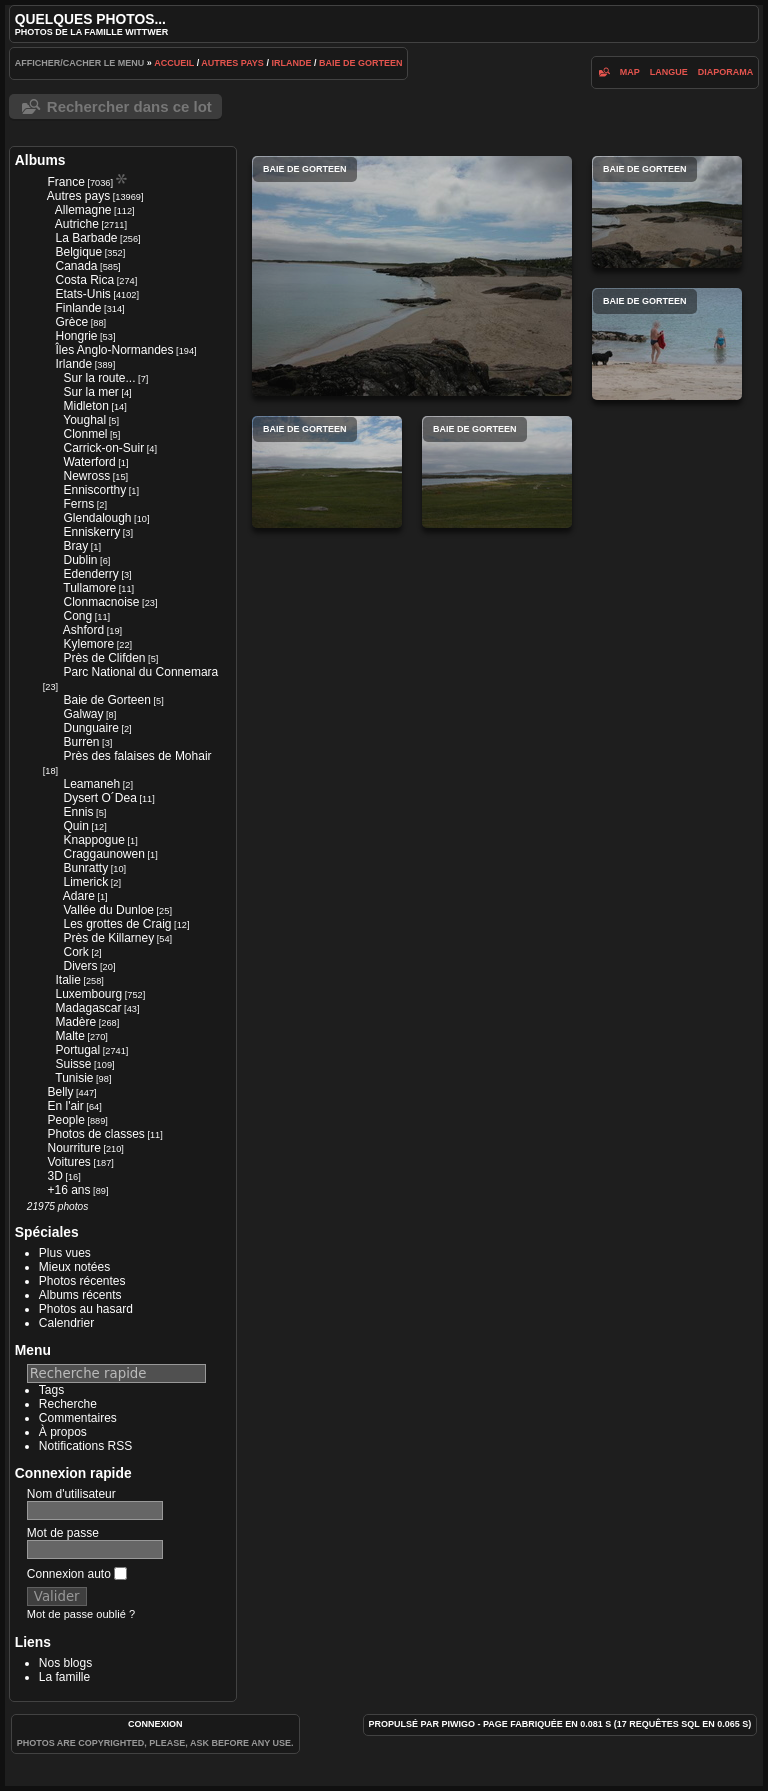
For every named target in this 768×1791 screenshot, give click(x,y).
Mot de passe (63, 1533)
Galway (83, 714)
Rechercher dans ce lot (129, 106)
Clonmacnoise (101, 602)
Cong (77, 616)
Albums (40, 160)
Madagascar (88, 1008)
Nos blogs (65, 1663)
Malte (69, 1036)
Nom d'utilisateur (71, 1494)
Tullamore (89, 588)
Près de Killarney (108, 938)
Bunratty (85, 868)
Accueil (174, 63)
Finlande (78, 308)
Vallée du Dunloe (108, 910)
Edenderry (90, 574)
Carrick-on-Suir (103, 448)
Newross (86, 476)
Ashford (83, 630)
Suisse (73, 1064)
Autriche (77, 224)
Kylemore (88, 644)
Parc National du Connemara (140, 672)
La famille (64, 1677)
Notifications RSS (85, 1446)
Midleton (85, 406)
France (65, 182)
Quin (75, 826)
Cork (75, 952)
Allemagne (83, 210)
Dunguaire (90, 728)
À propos (63, 1432)
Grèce (71, 322)
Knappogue (93, 840)
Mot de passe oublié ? (81, 1614)
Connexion (155, 1724)
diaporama (726, 72)
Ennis (78, 812)
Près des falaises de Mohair (137, 756)
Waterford (89, 462)
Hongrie (76, 336)
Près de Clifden (104, 658)
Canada (76, 266)
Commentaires (78, 1418)
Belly (60, 1092)
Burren (81, 742)
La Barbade (86, 238)
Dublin (80, 560)
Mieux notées (74, 1267)
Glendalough (97, 518)
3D (54, 1176)
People (65, 1120)
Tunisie (74, 1078)
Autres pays (232, 63)
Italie (67, 980)
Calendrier (66, 1323)
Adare (79, 896)
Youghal (84, 420)
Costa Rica (84, 280)
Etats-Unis (82, 294)
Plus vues (65, 1253)
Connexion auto (77, 1574)
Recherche (68, 1404)
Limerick (85, 882)
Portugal (77, 1050)
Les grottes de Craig (117, 924)
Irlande (291, 63)
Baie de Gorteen (361, 63)
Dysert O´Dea (99, 798)
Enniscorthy (94, 490)
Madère (75, 1022)
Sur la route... (99, 378)
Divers (80, 966)
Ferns (78, 504)
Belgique (78, 252)
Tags (51, 1390)
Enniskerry (91, 532)
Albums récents (80, 1295)
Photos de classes (95, 1134)
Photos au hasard (86, 1309)
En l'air (65, 1106)
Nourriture (73, 1148)
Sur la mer (90, 392)
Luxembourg (88, 994)
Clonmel (85, 434)
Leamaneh (91, 784)
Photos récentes (82, 1281)
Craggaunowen (103, 854)
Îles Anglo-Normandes (114, 350)
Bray (75, 546)
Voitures (68, 1162)
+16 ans (68, 1190)
